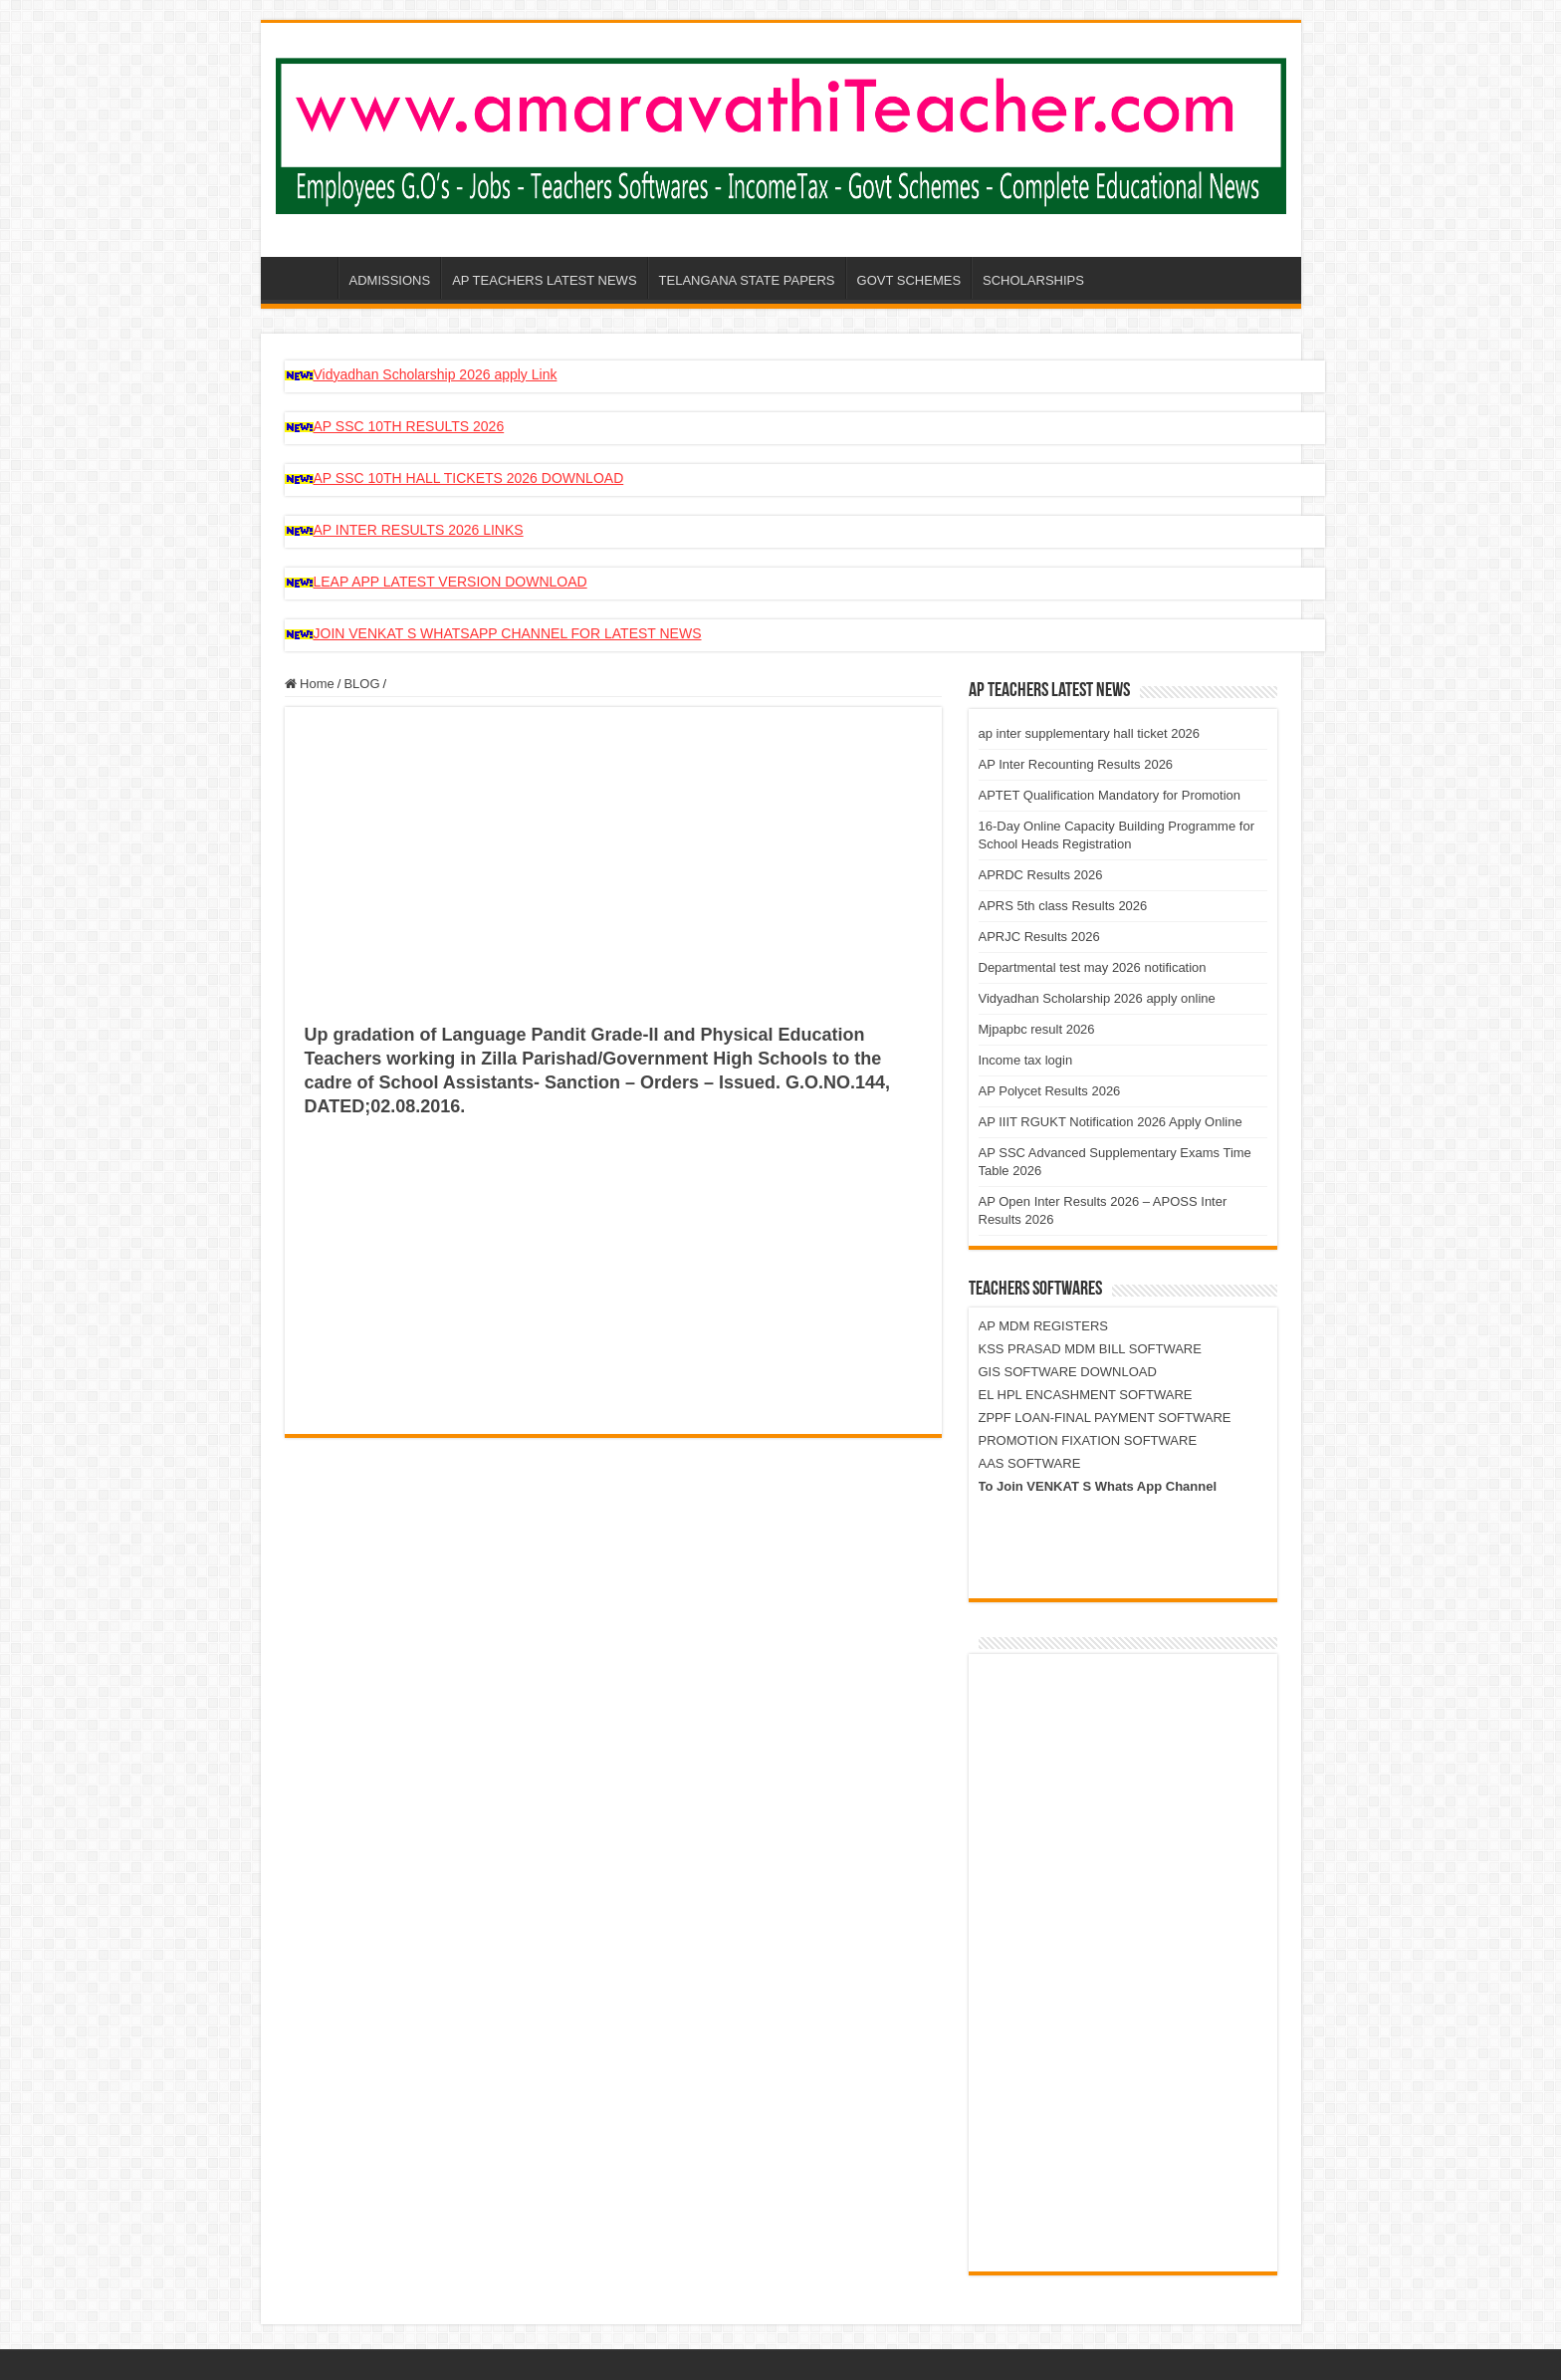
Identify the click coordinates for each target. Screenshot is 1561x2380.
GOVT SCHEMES (909, 280)
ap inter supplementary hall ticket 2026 (1090, 733)
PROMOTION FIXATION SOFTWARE (1088, 1440)
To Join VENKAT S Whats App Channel (1098, 1486)
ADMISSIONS (390, 280)
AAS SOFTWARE (1030, 1463)
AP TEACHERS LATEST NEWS (544, 280)
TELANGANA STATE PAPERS (747, 280)
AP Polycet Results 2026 (1050, 1090)
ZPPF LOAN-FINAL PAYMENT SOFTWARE (1105, 1417)
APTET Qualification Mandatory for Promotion (1110, 795)
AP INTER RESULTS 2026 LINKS (419, 530)
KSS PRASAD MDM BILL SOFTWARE (1090, 1348)
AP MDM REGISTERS (1044, 1325)
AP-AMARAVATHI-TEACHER (311, 278)
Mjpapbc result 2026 (1037, 1029)
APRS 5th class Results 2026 (1063, 905)
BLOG (361, 683)
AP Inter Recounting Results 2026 (1076, 764)
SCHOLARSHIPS (1033, 280)
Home (309, 683)
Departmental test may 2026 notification (1093, 967)
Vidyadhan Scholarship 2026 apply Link (436, 374)
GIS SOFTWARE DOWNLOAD (1068, 1371)
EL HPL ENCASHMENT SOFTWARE (1086, 1394)
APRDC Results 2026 (1041, 874)
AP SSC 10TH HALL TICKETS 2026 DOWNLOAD (469, 478)
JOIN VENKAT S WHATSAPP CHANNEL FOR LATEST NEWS (508, 633)
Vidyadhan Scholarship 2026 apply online (1097, 998)
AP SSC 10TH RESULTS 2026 (409, 426)
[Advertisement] (613, 876)
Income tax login (1026, 1060)
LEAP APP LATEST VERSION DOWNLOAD (450, 582)
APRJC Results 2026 (1039, 936)
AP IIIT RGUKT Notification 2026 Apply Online (1110, 1121)
